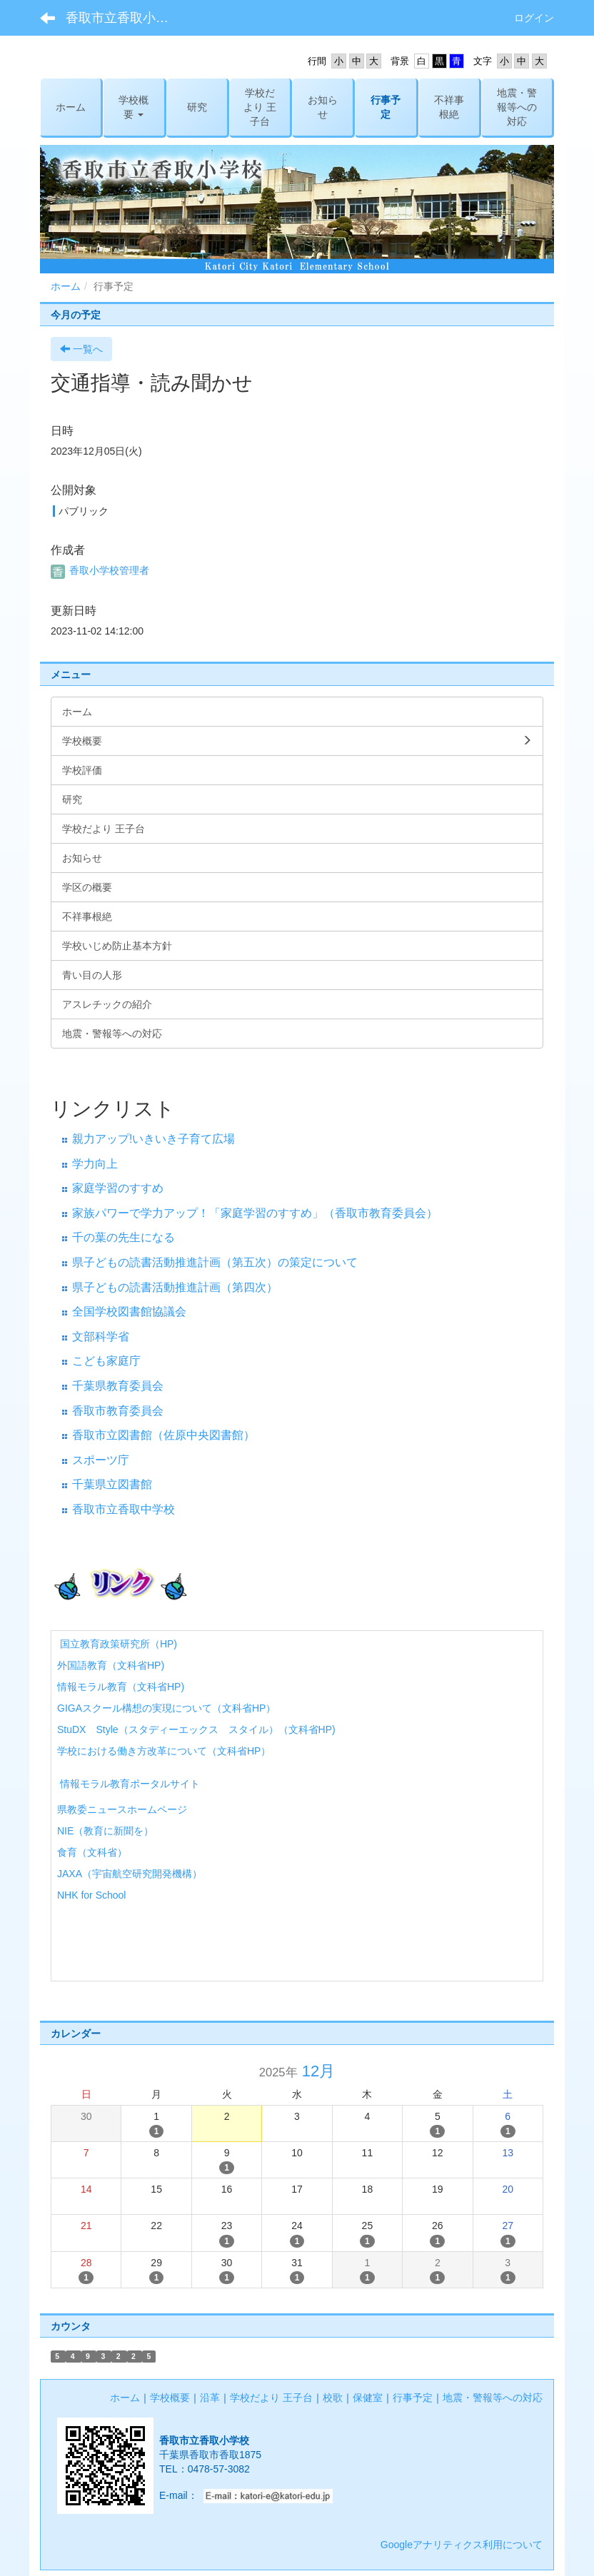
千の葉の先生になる (123, 1237)
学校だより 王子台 (271, 2397)
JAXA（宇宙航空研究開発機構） (129, 1873)
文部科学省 (100, 1336)
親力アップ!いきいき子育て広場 (153, 1139)
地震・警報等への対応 (493, 2397)
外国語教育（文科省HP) (110, 1665)
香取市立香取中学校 (123, 1509)
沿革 (210, 2397)
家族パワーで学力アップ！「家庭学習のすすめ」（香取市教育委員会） (255, 1213)
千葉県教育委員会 (117, 1386)
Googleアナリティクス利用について (462, 2544)
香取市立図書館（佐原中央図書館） (163, 1435)
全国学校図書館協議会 (129, 1311)
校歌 (333, 2397)
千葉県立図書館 (112, 1484)
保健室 (368, 2397)
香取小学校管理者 (100, 570)
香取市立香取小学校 (123, 18)
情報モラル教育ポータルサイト (128, 1783)
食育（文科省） (92, 1852)
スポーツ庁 (100, 1460)
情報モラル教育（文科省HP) (120, 1686)
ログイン (534, 18)
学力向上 (95, 1164)
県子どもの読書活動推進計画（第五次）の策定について (215, 1262)
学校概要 (170, 2397)
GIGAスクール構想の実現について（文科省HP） (166, 1708)
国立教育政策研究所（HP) (118, 1644)
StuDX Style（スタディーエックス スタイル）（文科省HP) (196, 1729)
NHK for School (91, 1895)
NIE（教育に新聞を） (105, 1831)
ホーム (66, 286)
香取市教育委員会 (117, 1411)
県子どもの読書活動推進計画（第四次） (175, 1287)
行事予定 (413, 2397)
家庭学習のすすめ (117, 1188)
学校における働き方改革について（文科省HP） (164, 1751)
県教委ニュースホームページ (122, 1809)
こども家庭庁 (106, 1361)
